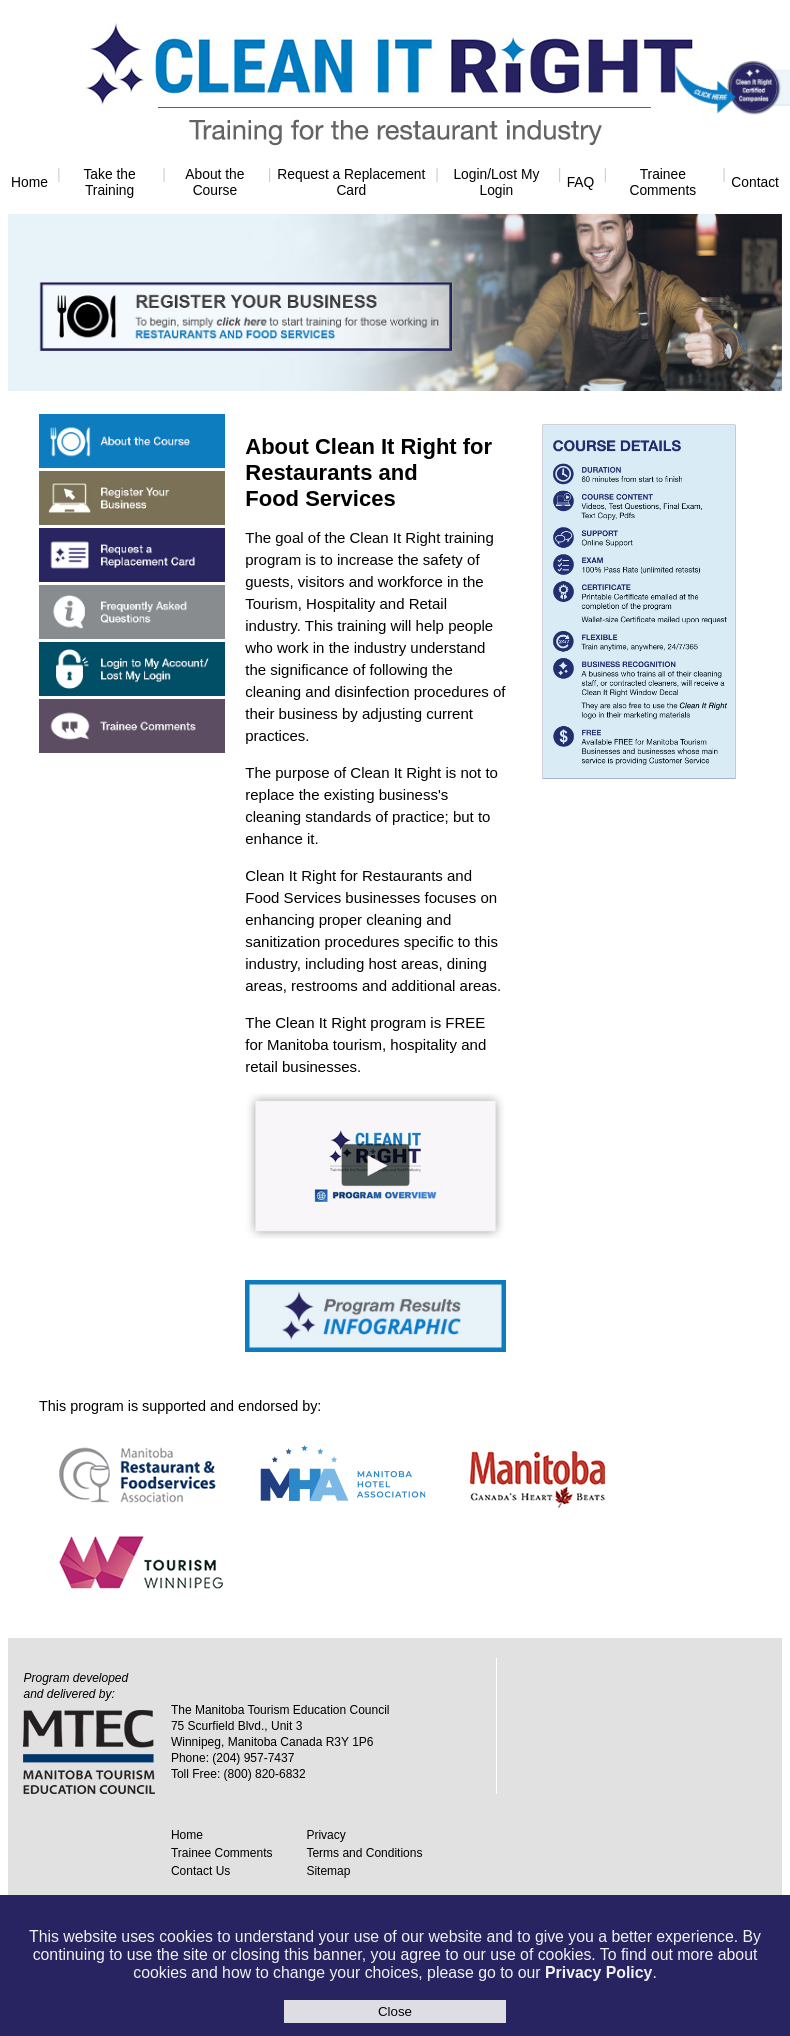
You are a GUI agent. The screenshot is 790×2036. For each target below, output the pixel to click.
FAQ (581, 182)
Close (395, 2011)
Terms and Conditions (364, 1853)
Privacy (325, 1835)
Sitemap (328, 1871)
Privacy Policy (598, 1972)
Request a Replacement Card (351, 182)
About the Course (214, 182)
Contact (755, 182)
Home (29, 182)
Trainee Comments (662, 182)
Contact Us (200, 1871)
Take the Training (109, 182)
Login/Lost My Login (496, 182)
